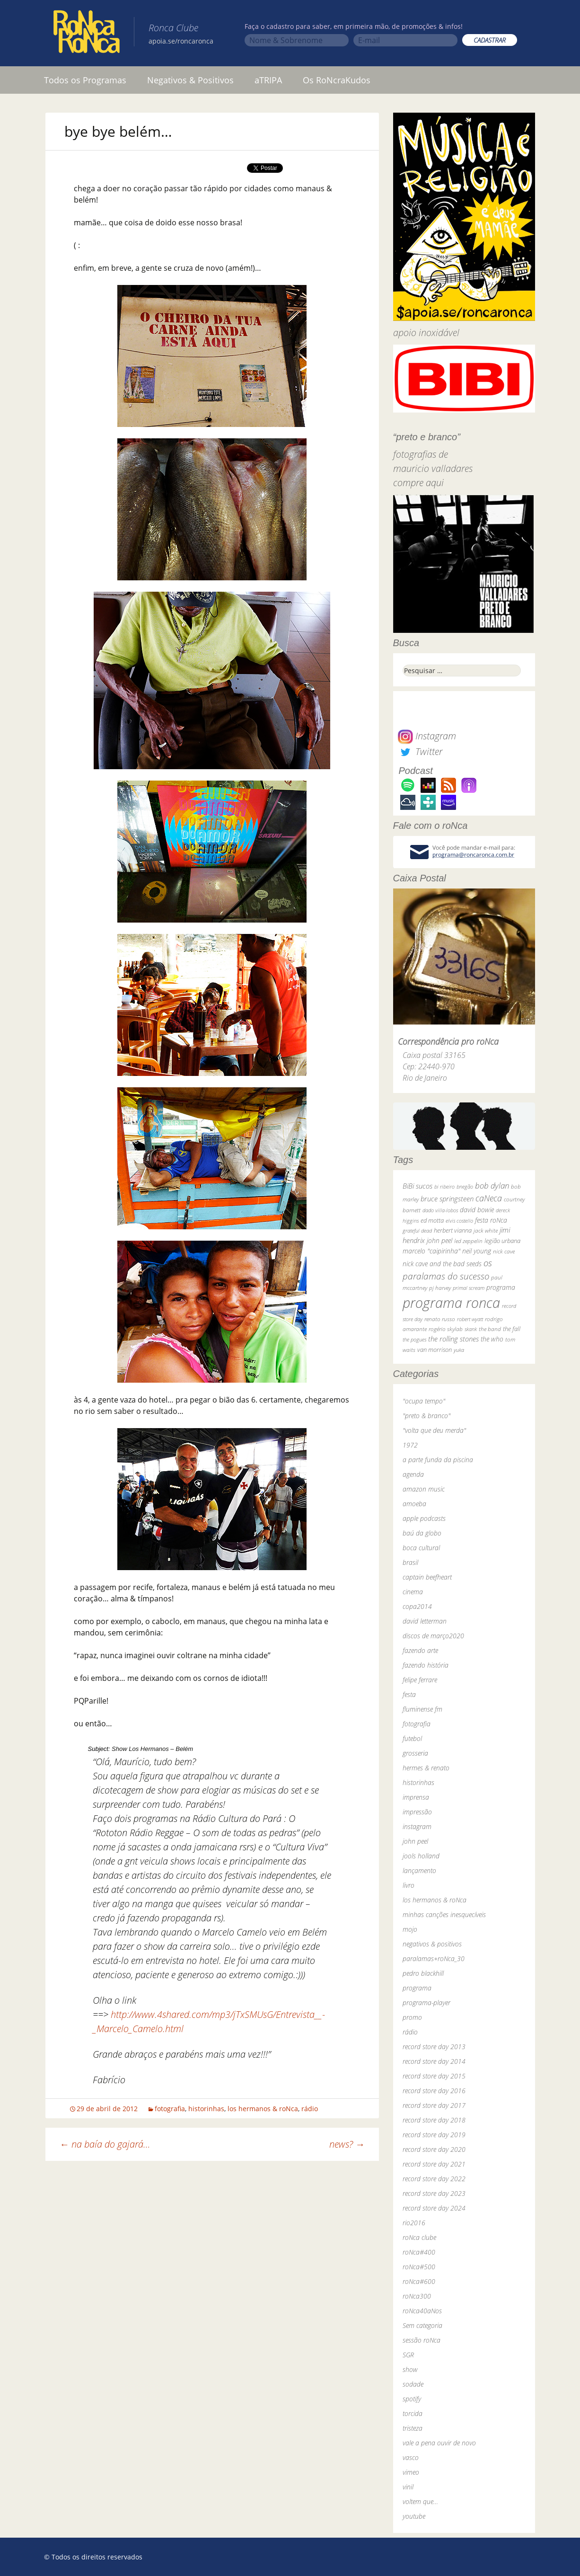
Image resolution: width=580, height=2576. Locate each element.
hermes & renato (426, 1767)
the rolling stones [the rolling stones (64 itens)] (453, 1338)
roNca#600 (419, 2281)
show (410, 2369)
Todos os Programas (85, 80)
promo (412, 2017)
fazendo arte (420, 1650)
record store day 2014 (434, 2061)
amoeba (414, 1503)
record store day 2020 (434, 2149)
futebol (412, 1738)
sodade (413, 2384)
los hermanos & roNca (263, 2108)
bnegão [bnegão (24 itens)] (465, 1186)
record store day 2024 (434, 2207)
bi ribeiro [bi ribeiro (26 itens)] (444, 1186)
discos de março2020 (433, 1635)
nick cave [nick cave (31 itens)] (504, 1251)
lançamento (419, 1870)
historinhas (206, 2108)
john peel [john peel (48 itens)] (439, 1240)
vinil (408, 2486)
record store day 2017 (434, 2105)
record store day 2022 (434, 2178)
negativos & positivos (432, 1943)
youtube (414, 2516)
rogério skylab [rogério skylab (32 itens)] (446, 1329)
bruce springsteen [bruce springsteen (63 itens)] (447, 1198)
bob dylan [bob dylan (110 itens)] (492, 1185)
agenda (413, 1474)
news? (347, 2144)
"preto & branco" (426, 1415)
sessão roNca (421, 2340)
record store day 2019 (434, 2134)
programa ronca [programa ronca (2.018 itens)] (451, 1302)
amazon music (424, 1488)
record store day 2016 (434, 2090)
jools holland (421, 1855)
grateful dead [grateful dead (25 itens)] (417, 1230)
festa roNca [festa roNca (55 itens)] (491, 1220)
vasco (411, 2457)
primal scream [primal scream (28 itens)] (468, 1287)
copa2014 (417, 1606)
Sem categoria (422, 2325)
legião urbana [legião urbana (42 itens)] (502, 1240)
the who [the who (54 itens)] (492, 1338)
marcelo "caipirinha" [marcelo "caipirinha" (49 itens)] (431, 1250)
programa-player (426, 2002)
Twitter (420, 751)
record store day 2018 (434, 2119)
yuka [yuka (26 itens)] (459, 1349)
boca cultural (421, 1547)
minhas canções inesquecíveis (444, 1914)
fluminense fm (422, 1709)
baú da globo (422, 1532)
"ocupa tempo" (424, 1400)
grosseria (415, 1753)
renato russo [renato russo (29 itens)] (439, 1319)
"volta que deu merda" (434, 1430)
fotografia (170, 2108)
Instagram (427, 735)
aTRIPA (268, 80)
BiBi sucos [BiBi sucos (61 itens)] (417, 1185)
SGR (408, 2354)
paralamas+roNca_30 (434, 1958)
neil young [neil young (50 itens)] (476, 1250)
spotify (412, 2398)
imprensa (416, 1797)
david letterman (425, 1621)
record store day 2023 (434, 2193)
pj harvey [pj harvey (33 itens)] (440, 1288)
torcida (412, 2413)
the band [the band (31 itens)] (490, 1328)
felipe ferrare (420, 1679)
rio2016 (414, 2222)
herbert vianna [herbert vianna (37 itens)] (453, 1230)
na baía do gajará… (105, 2144)
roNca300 (417, 2296)
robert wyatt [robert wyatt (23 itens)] (470, 1319)
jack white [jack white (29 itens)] (486, 1230)
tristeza (412, 2428)
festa (409, 1694)
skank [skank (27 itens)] (471, 1328)
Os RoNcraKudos (336, 80)
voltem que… (420, 2501)
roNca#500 (419, 2266)
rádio (309, 2108)
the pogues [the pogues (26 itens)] (414, 1339)
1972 (410, 1444)
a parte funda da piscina (438, 1459)
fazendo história (425, 1665)
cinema (413, 1591)
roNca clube (419, 2237)
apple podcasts (424, 1518)
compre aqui (418, 482)
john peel (415, 1841)
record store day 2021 (434, 2163)
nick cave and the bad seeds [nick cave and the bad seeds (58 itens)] (442, 1263)
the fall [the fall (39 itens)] (511, 1328)
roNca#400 (419, 2251)
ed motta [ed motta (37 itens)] (432, 1221)
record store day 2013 (434, 2046)
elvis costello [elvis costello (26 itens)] (459, 1220)
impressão (417, 1811)
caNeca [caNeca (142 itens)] (488, 1198)
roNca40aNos (422, 2310)
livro (408, 1885)
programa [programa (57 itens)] (500, 1287)
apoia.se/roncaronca (181, 40)
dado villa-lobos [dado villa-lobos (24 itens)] (440, 1210)
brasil (410, 1562)
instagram (417, 1826)
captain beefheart (427, 1576)
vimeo (411, 2472)
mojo (410, 1929)
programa (417, 1987)
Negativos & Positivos (190, 80)
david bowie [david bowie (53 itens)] (477, 1209)
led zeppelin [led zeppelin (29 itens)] (468, 1240)
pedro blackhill (423, 1973)
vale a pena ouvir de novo (439, 2442)
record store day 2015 (434, 2075)
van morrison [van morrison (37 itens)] (434, 1350)
